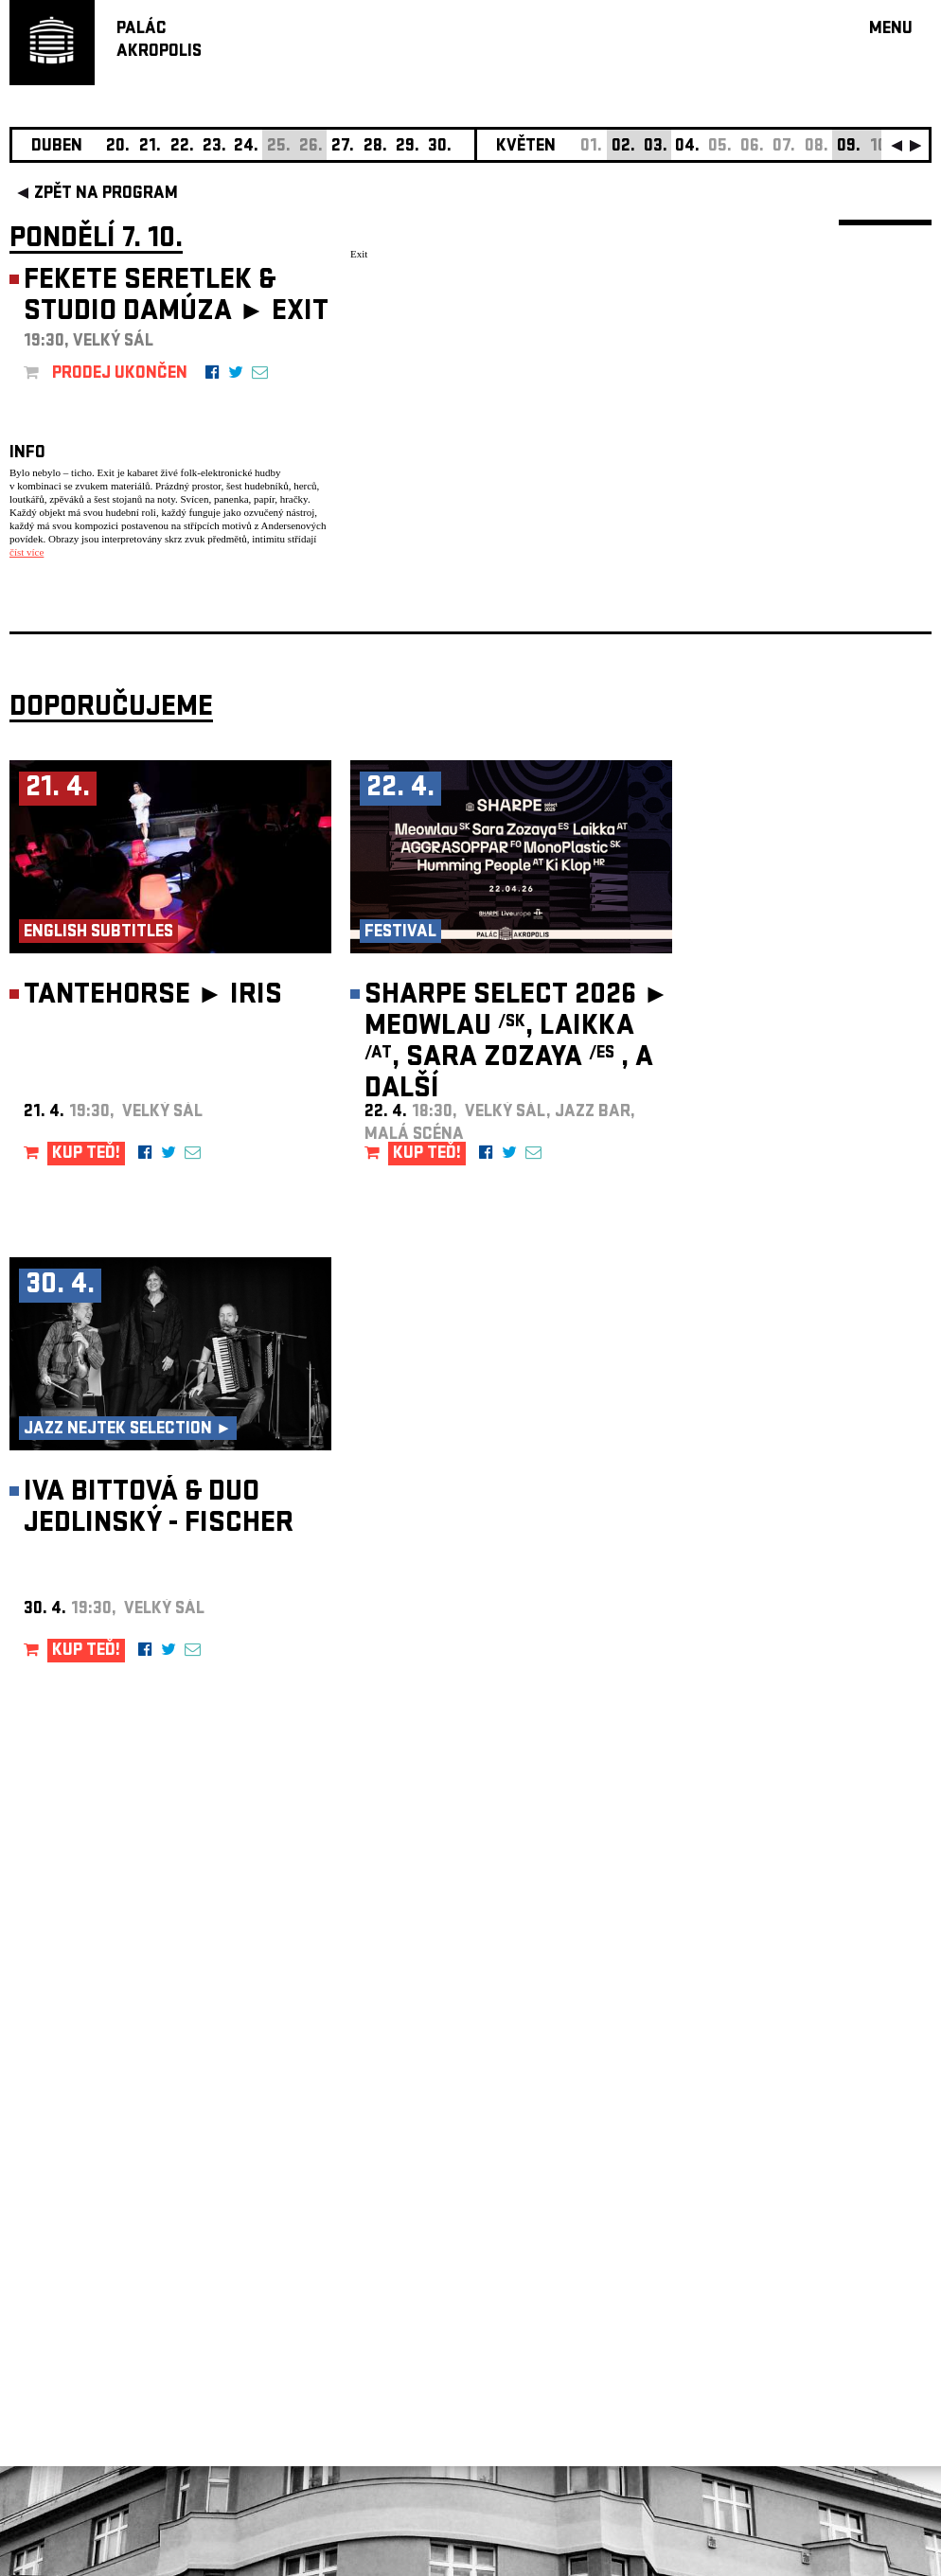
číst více (26, 552)
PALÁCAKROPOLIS (159, 41)
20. (118, 147)
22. (182, 147)
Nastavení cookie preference (84, 2319)
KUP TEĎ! (86, 1154)
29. (407, 147)
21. (150, 147)
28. (375, 147)
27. (342, 147)
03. (655, 147)
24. (246, 147)
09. (849, 147)
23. (214, 147)
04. (687, 147)
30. (440, 147)
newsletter (809, 2098)
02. (623, 147)
